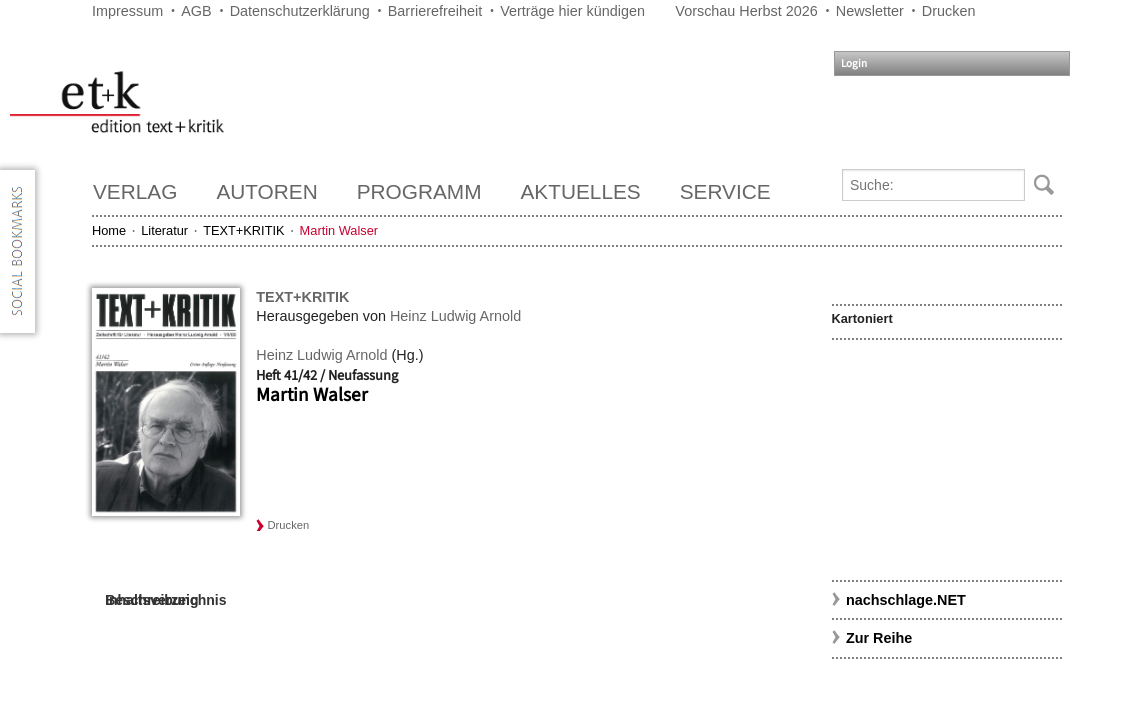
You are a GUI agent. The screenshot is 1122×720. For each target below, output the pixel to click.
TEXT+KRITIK (243, 230)
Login (854, 63)
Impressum (127, 11)
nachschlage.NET (906, 600)
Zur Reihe (879, 638)
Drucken (949, 11)
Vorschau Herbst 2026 (746, 11)
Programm (419, 191)
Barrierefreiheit (435, 11)
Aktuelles (581, 191)
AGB (196, 11)
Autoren (266, 191)
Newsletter (870, 11)
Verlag (135, 191)
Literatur (164, 230)
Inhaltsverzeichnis (165, 600)
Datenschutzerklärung (300, 11)
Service (725, 191)
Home (109, 230)
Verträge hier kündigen (572, 11)
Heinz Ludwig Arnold (455, 316)
